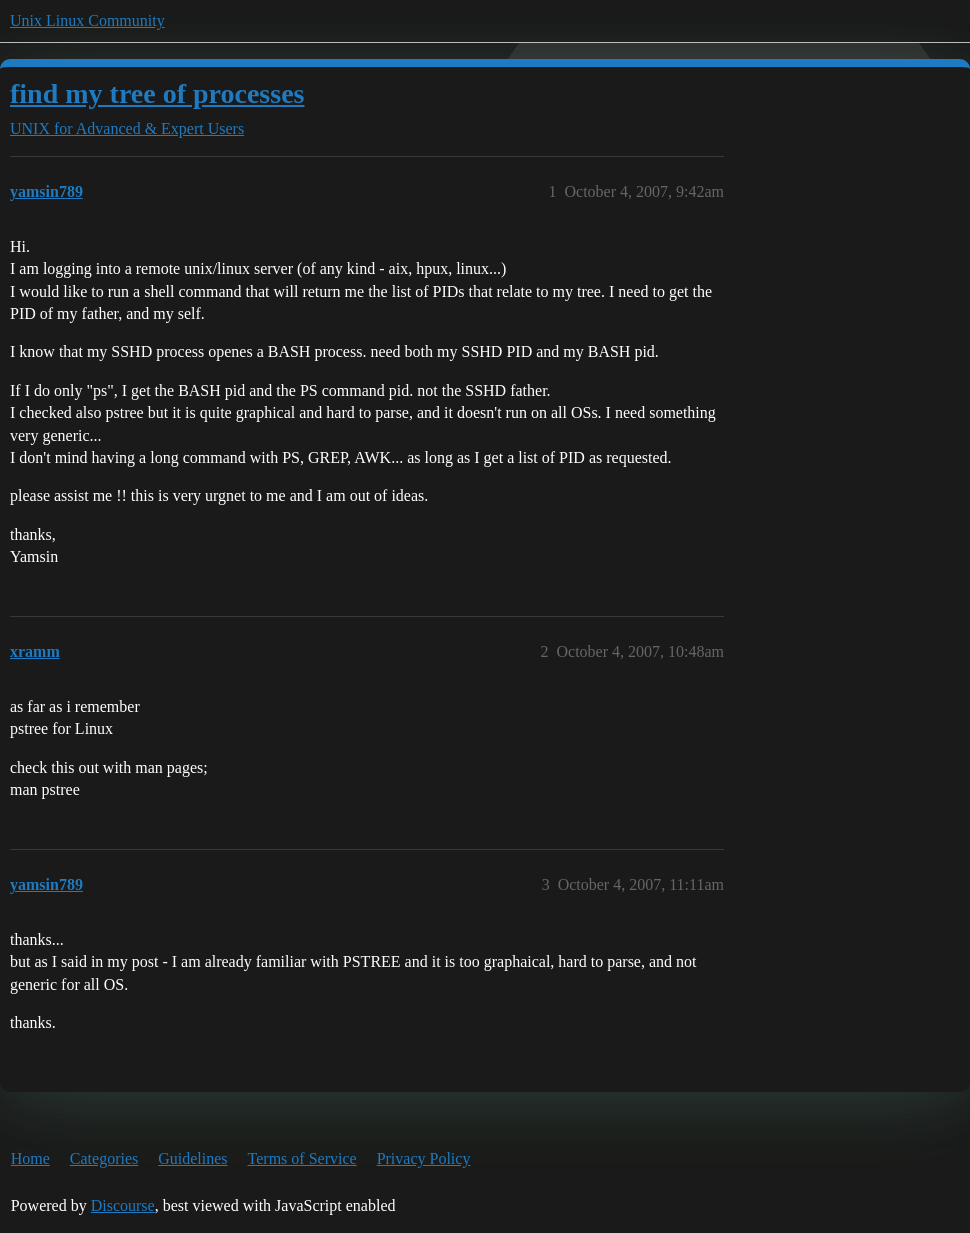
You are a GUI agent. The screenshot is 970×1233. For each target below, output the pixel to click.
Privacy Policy (424, 1158)
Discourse (123, 1205)
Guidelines (192, 1158)
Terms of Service (302, 1158)
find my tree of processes (157, 93)
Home (30, 1158)
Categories (104, 1158)
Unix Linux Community (87, 20)
